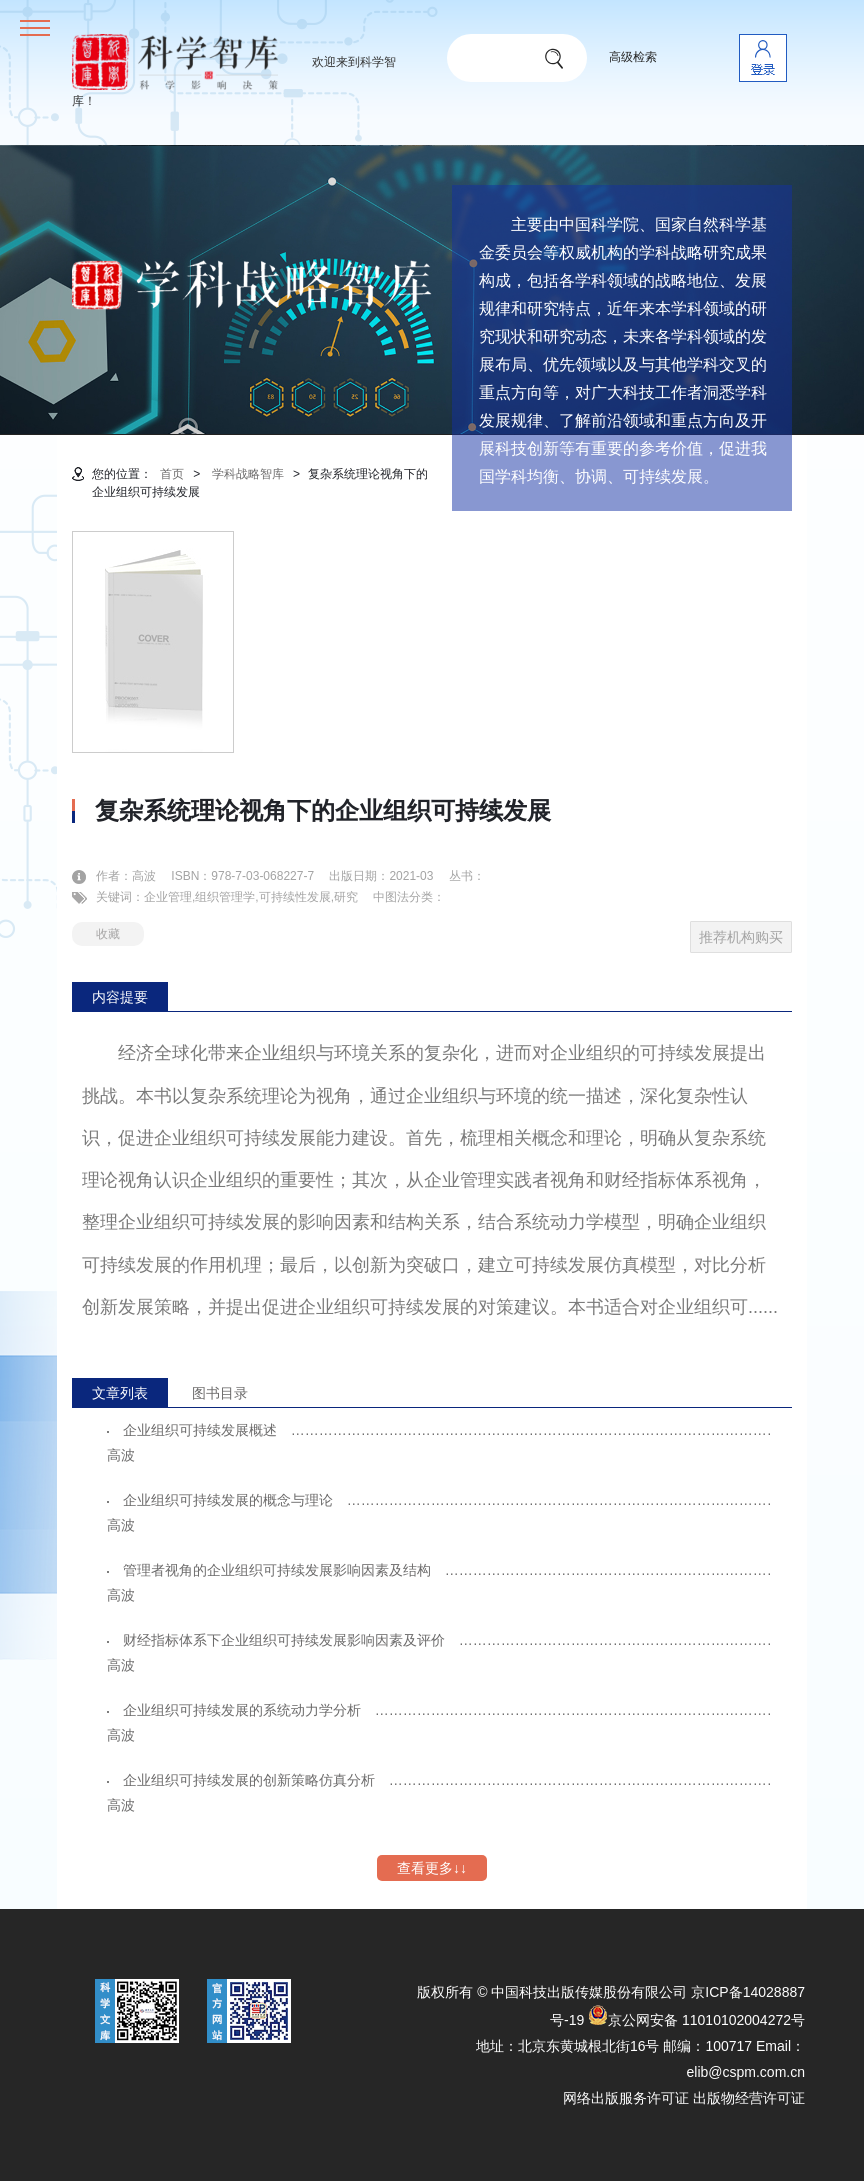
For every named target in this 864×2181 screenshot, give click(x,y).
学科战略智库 (248, 474)
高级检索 (633, 57)
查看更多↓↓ (432, 1868)
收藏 (108, 934)
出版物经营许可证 (749, 2098)
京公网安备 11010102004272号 (696, 2020)
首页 (172, 474)
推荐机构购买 (741, 937)
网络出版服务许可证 (626, 2098)
